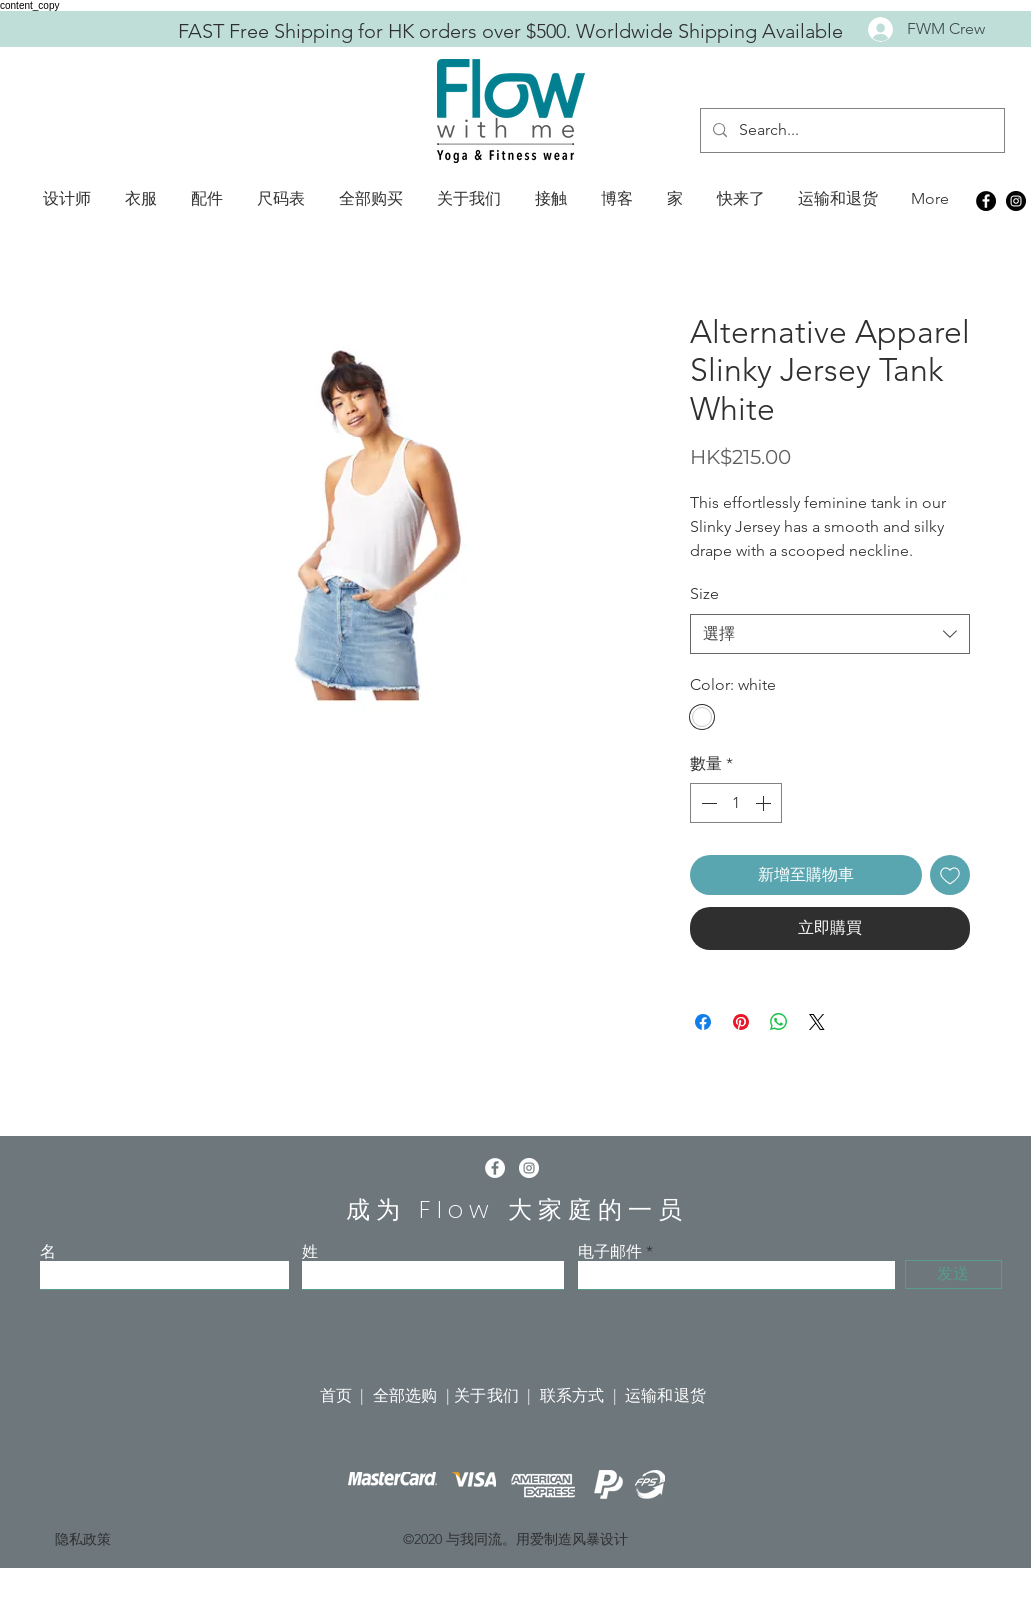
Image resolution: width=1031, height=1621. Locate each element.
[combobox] (830, 634)
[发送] (953, 1274)
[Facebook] (986, 201)
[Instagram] (1016, 201)
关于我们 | (496, 1395)
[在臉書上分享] (703, 1022)
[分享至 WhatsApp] (779, 1022)
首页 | (346, 1395)
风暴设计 (600, 1539)
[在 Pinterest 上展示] (741, 1022)
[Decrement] (707, 803)
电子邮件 (610, 1252)
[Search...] (850, 130)
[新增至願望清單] (950, 875)
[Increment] (765, 803)
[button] (67, 199)
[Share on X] (817, 1022)
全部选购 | (413, 1395)
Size (704, 593)
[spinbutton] (736, 803)
